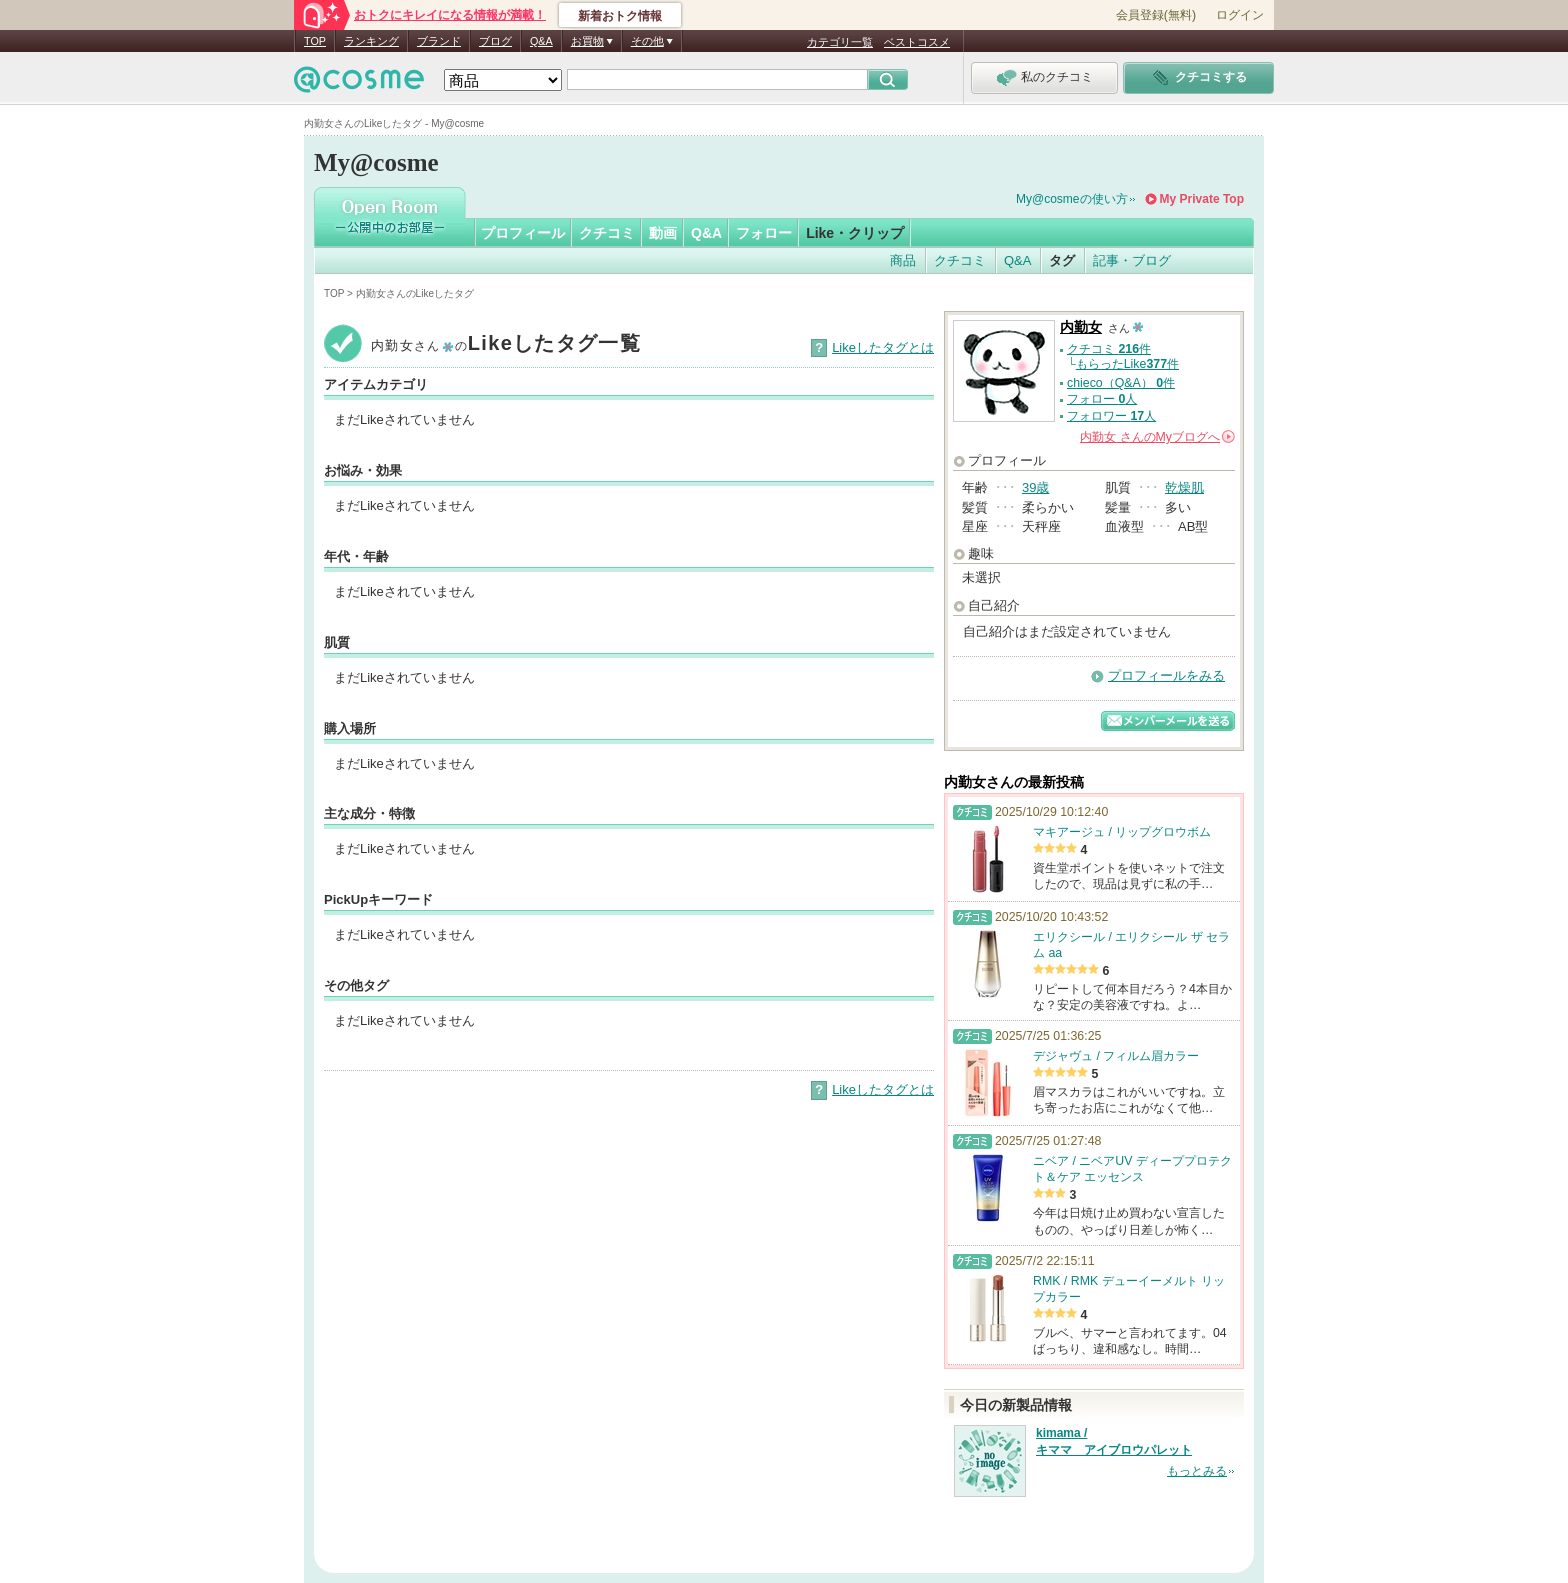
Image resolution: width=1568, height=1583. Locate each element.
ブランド (439, 41)
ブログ (495, 41)
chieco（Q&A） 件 (1121, 383)
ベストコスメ (917, 42)
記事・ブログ (1132, 260)
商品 (903, 260)
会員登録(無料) (1156, 15)
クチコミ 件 (1109, 349)
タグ (1062, 260)
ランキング (371, 41)
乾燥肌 (1184, 487)
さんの (1157, 437)
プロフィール (523, 233)
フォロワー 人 (1111, 416)
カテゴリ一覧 (840, 42)
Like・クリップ (855, 233)
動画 (663, 233)
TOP (315, 41)
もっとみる (1197, 1471)
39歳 (1035, 487)
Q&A (541, 41)
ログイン (1240, 15)
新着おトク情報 (620, 16)
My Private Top (1202, 199)
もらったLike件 (1127, 364)
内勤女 (1081, 327)
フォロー (764, 233)
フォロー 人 (1102, 399)
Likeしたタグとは (883, 347)
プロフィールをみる (1166, 675)
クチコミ (607, 233)
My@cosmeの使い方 (1072, 199)
